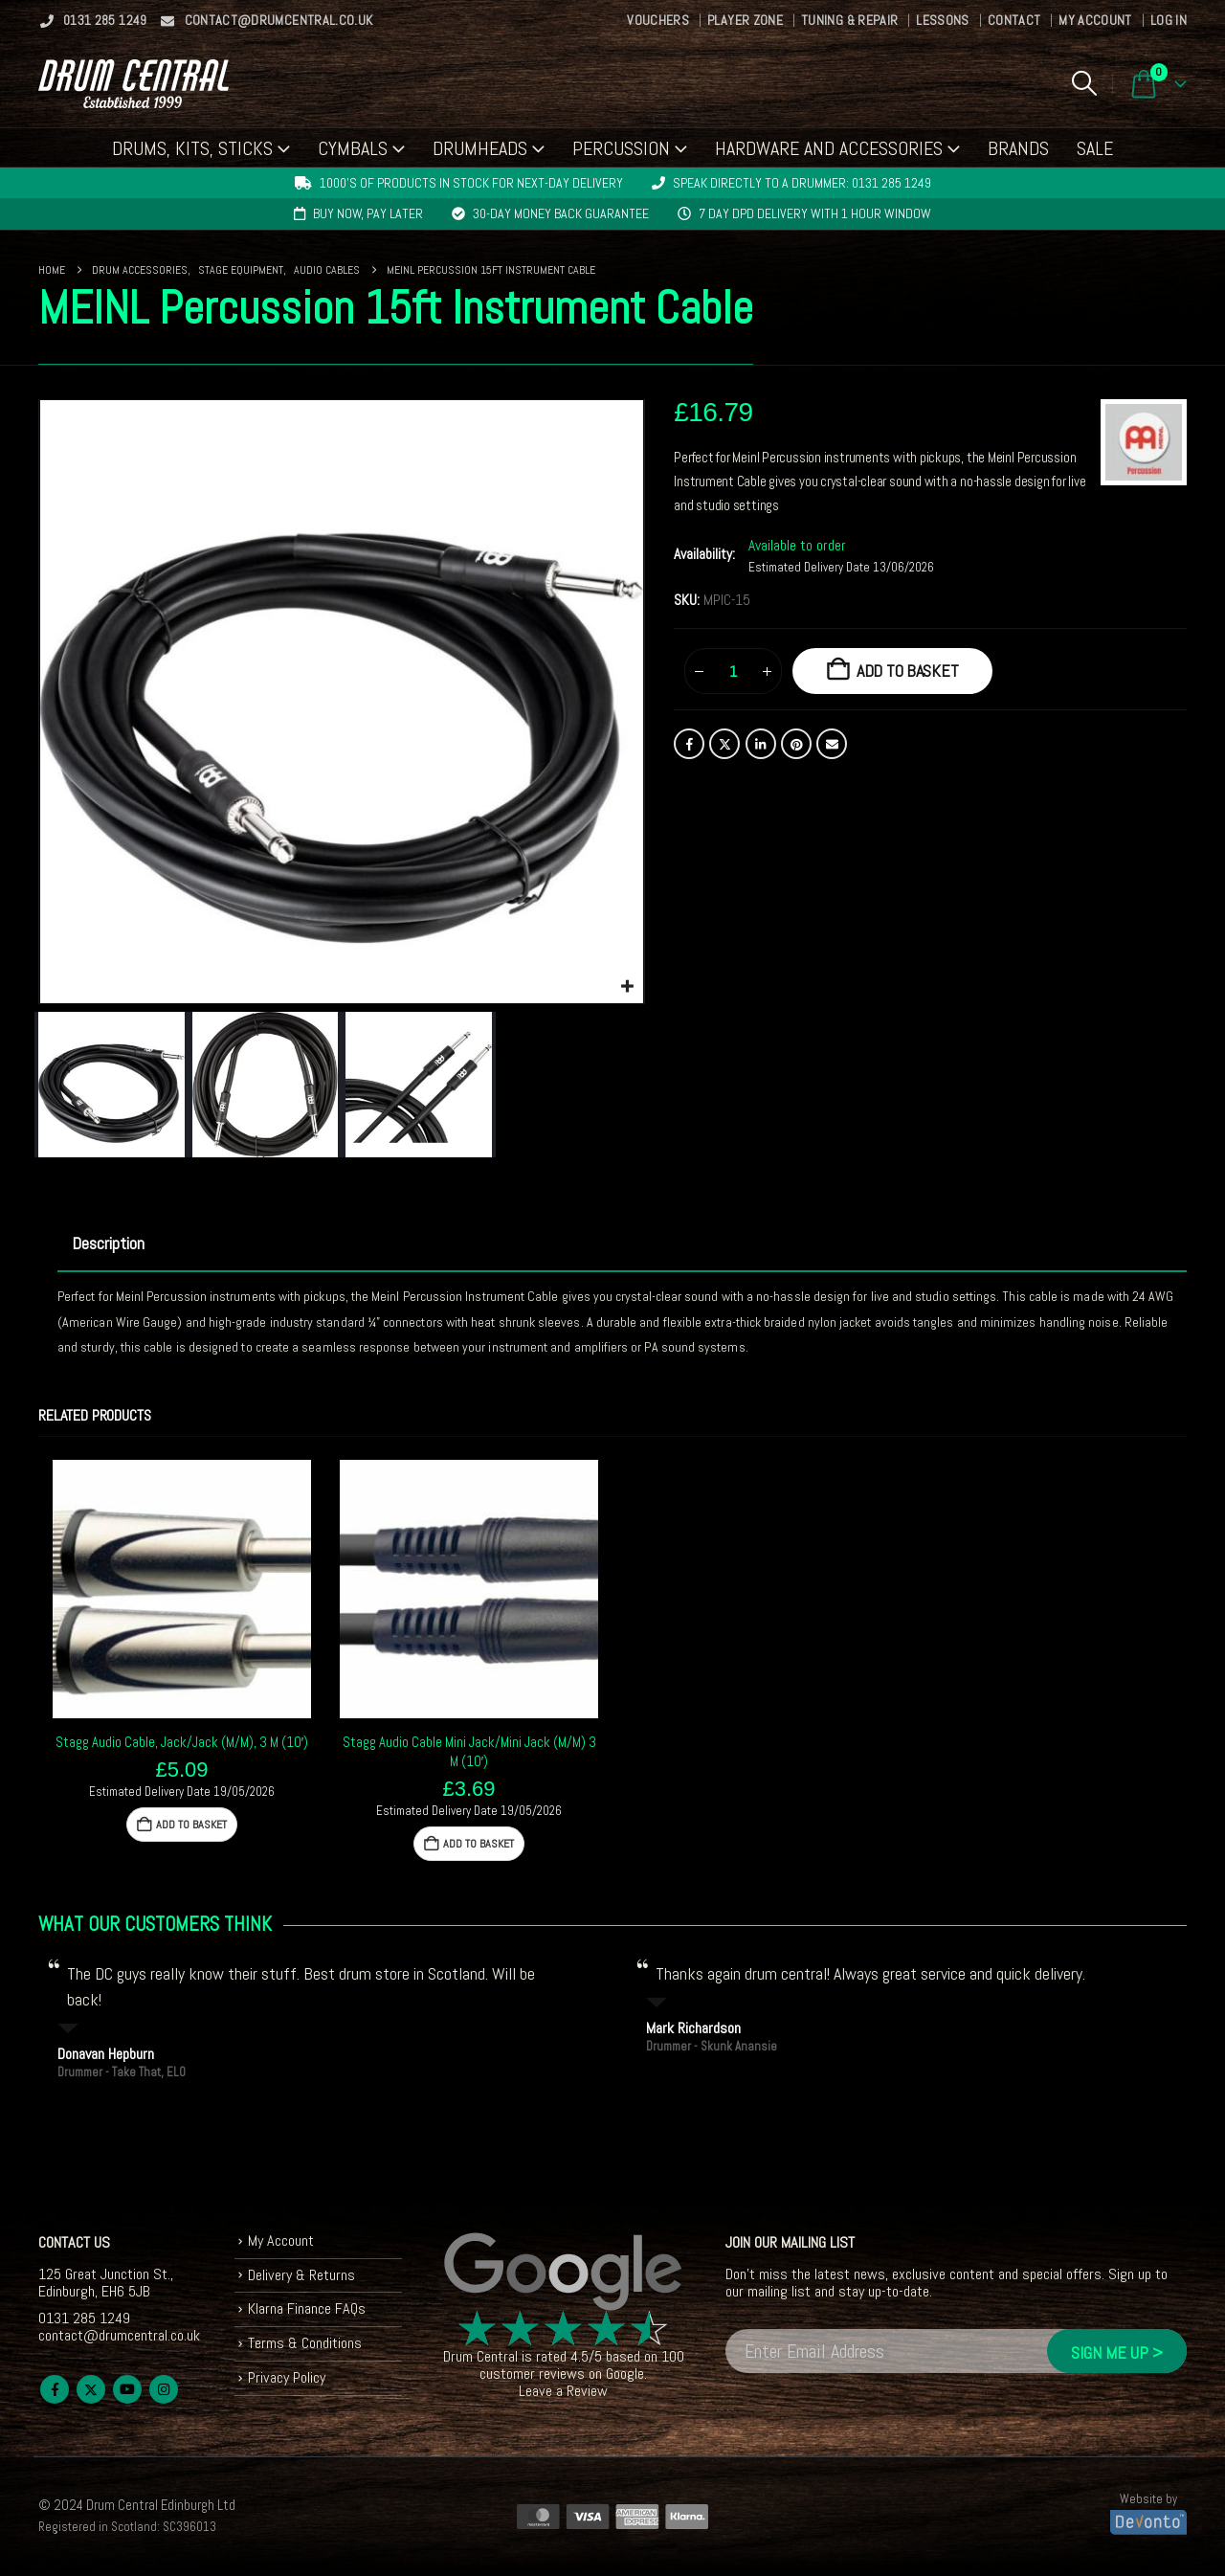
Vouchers (658, 20)
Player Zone (745, 20)
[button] (1084, 83)
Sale (1095, 148)
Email (831, 743)
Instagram (163, 2389)
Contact (1014, 20)
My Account (1095, 20)
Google (625, 2373)
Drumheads (480, 148)
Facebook (689, 743)
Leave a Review (563, 2391)
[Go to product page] (182, 1589)
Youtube (127, 2389)
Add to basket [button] (191, 1824)
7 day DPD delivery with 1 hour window (815, 213)
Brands (1018, 148)
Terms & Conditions (305, 2343)
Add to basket (908, 671)
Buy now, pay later (368, 213)
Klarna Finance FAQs (307, 2308)
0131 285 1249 (92, 20)
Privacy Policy (286, 2377)
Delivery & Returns (301, 2275)
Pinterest (796, 743)
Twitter (724, 743)
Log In (1168, 20)
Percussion (621, 148)
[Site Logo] (133, 83)
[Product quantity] (733, 671)
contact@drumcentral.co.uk (266, 20)
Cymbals (353, 148)
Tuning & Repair (849, 20)
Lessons (942, 20)
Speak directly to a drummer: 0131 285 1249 (802, 182)
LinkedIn (761, 743)
